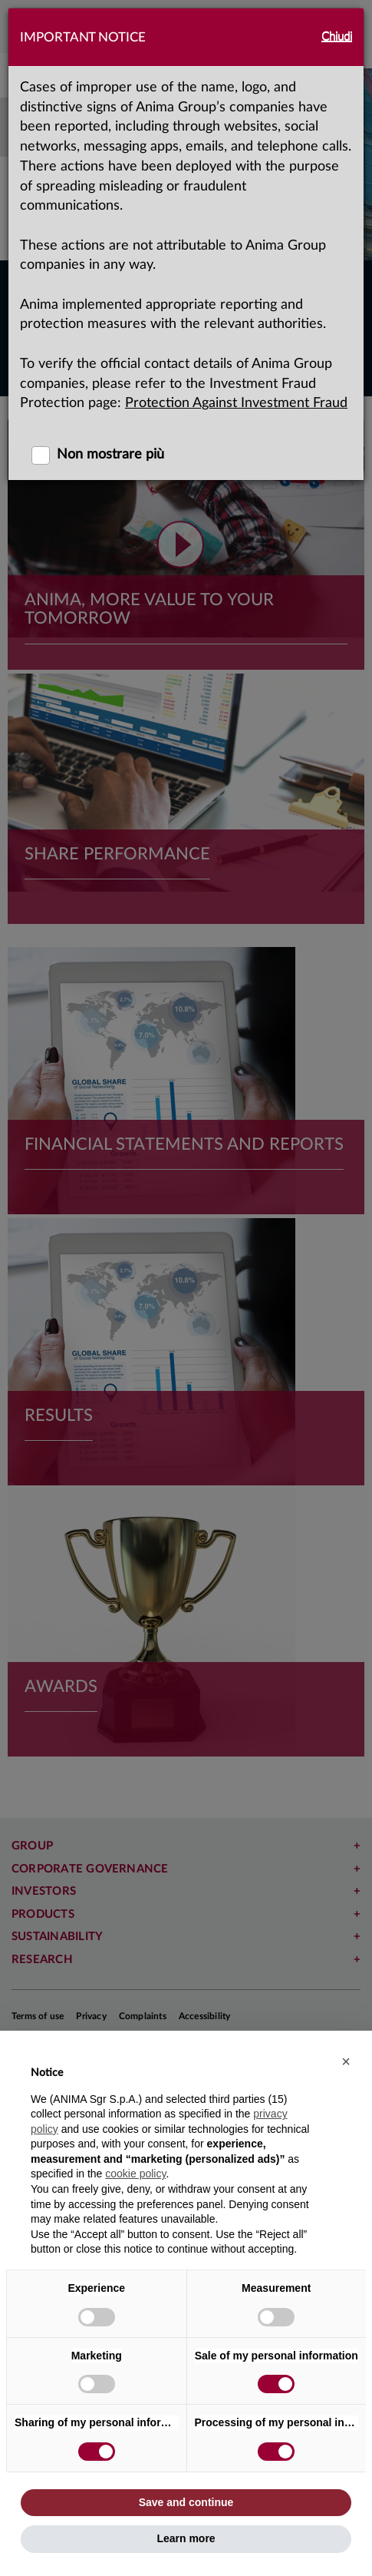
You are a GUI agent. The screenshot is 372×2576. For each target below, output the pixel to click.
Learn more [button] (185, 2538)
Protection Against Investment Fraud (236, 403)
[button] (346, 2061)
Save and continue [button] (186, 2502)
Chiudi (336, 36)
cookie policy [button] (135, 2173)
